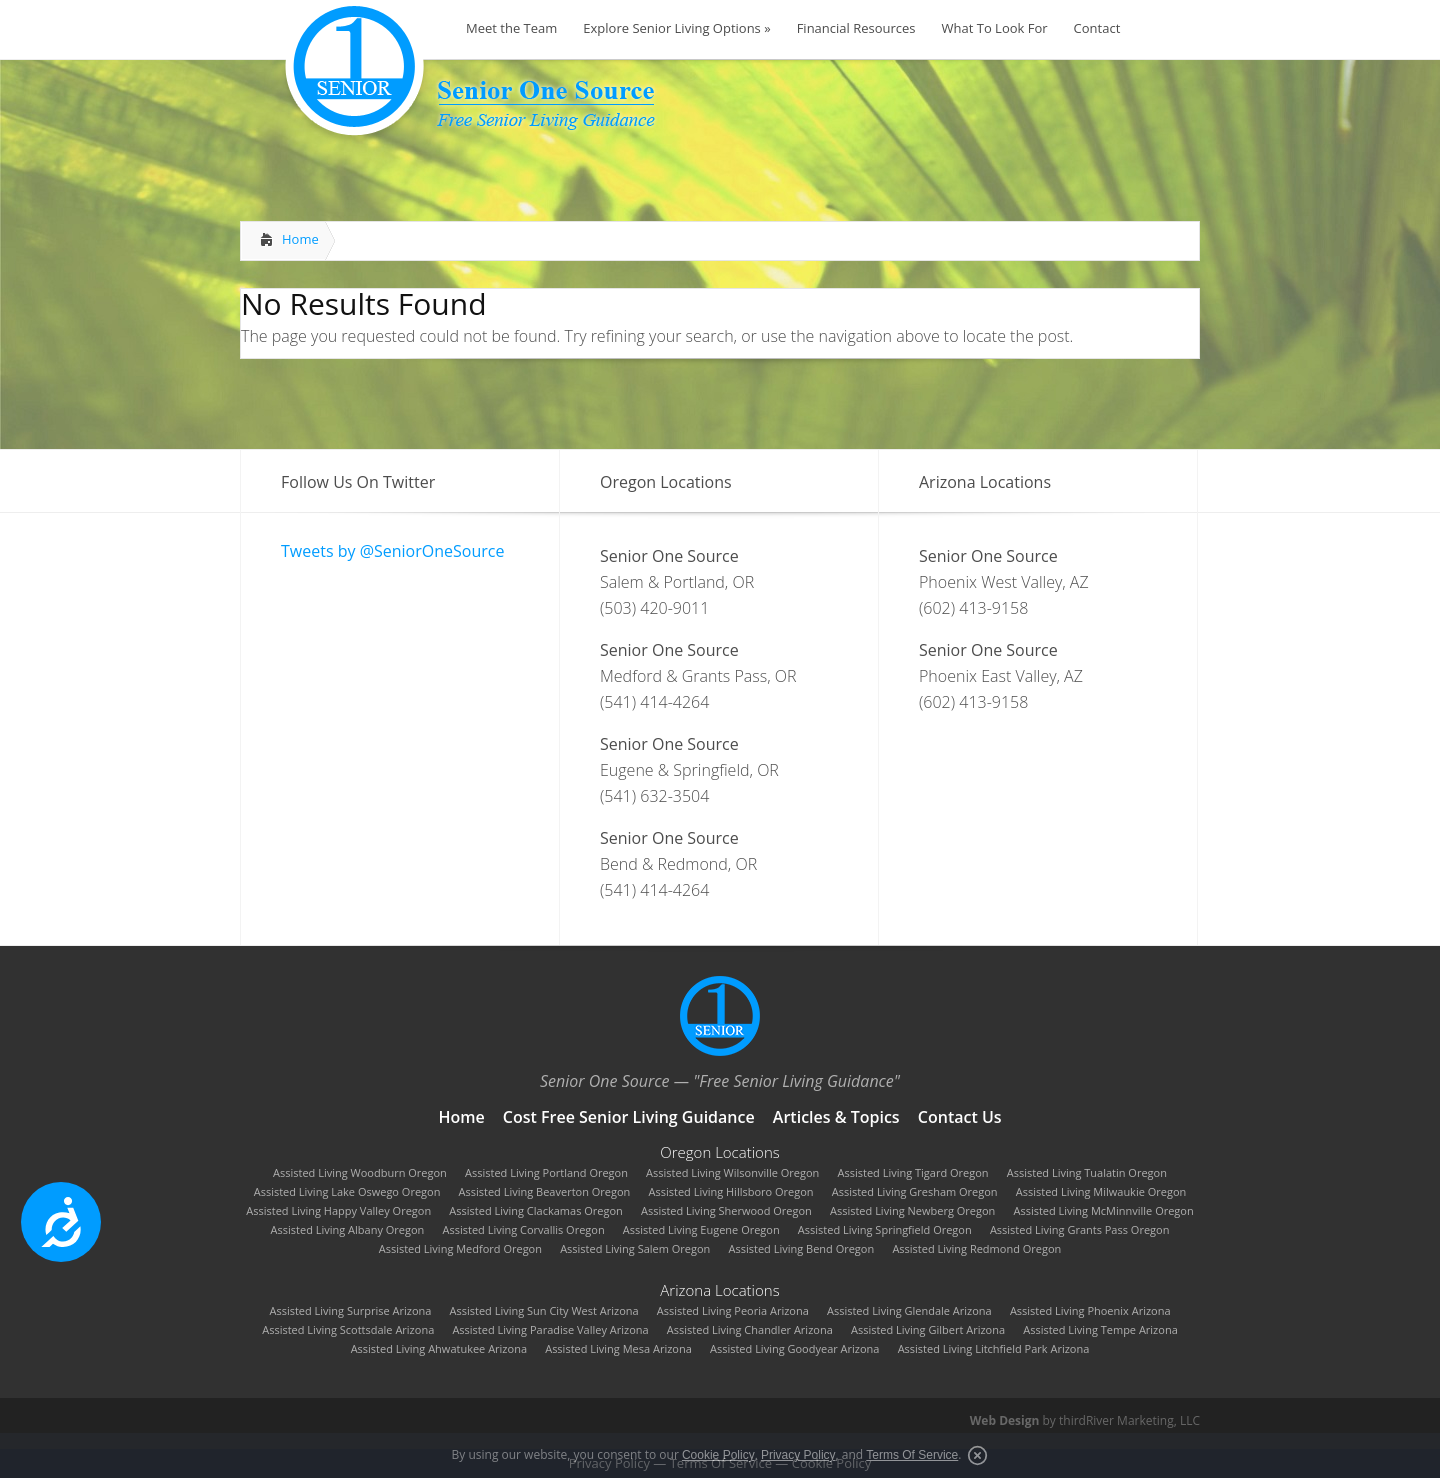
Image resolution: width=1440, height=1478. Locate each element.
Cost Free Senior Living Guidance (629, 1117)
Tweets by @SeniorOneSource (392, 551)
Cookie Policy (718, 1455)
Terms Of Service (912, 1455)
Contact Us (960, 1117)
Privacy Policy (798, 1455)
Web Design (1005, 1420)
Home (300, 239)
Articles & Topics (836, 1117)
